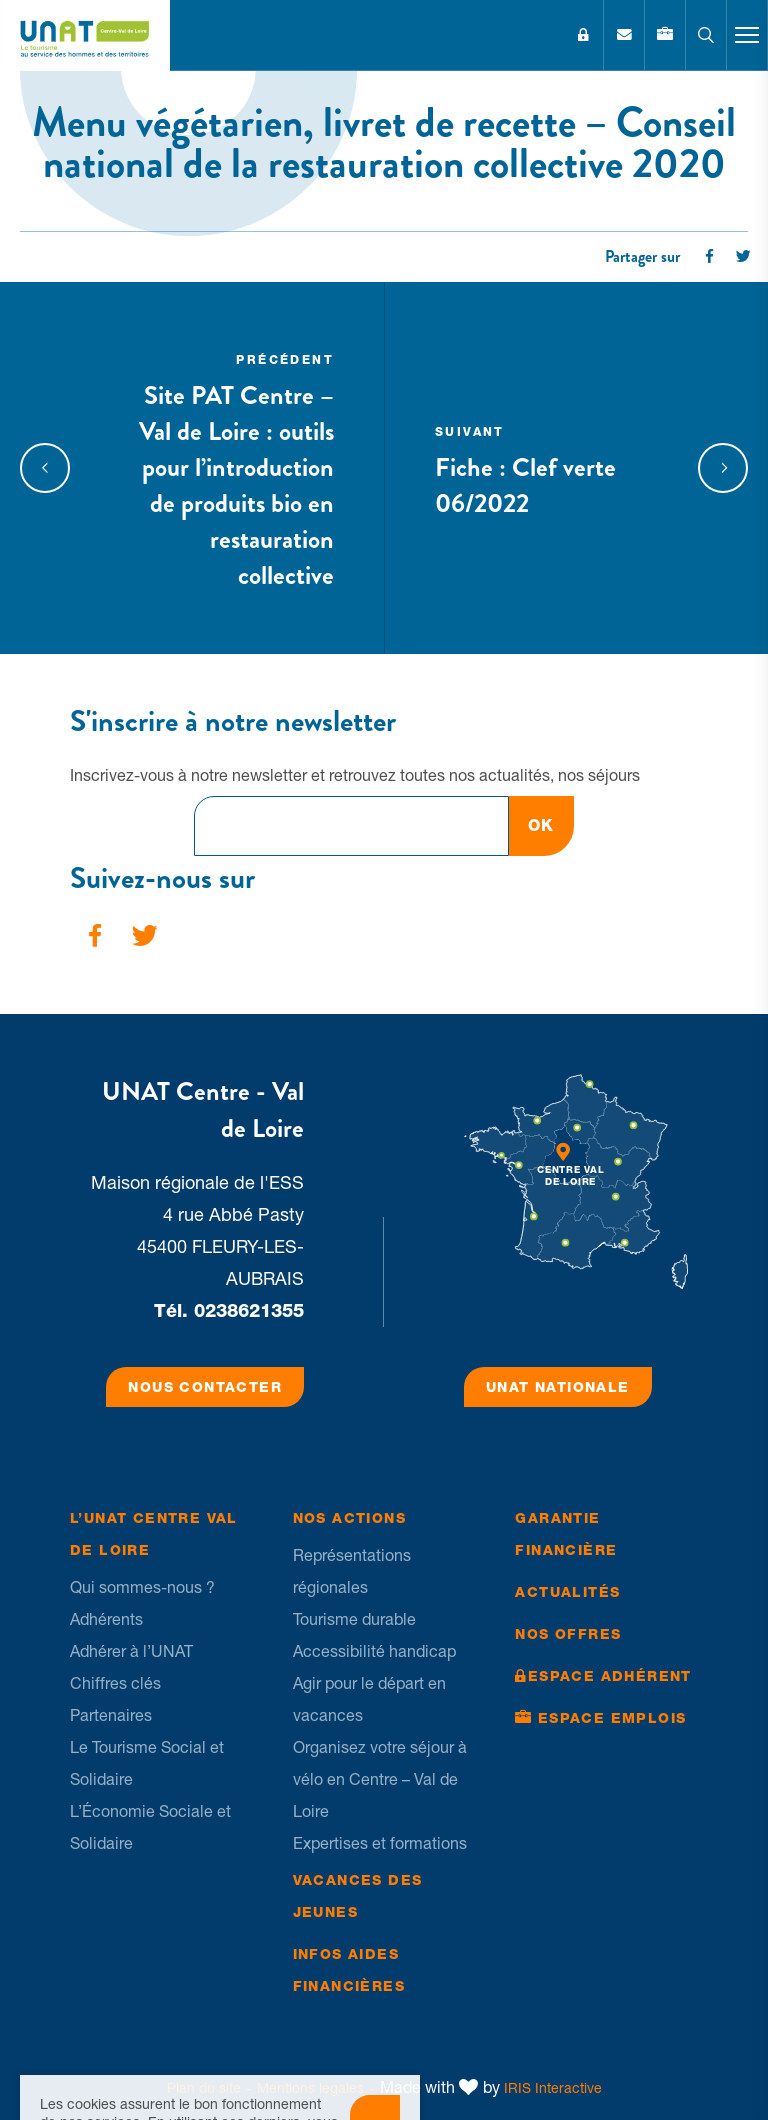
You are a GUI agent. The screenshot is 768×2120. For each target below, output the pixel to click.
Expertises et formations (380, 1843)
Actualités (567, 1592)
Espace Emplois (612, 1718)
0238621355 (249, 1310)
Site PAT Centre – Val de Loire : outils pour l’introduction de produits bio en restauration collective (229, 468)
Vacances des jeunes (358, 1896)
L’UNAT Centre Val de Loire (154, 1534)
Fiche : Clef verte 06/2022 (539, 468)
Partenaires (111, 1715)
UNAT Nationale (558, 1387)
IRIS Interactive (553, 2088)
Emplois (665, 35)
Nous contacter (205, 1387)
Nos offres (568, 1634)
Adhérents (106, 1619)
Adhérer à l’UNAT (131, 1651)
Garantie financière (566, 1534)
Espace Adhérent (583, 35)
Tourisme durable (354, 1619)
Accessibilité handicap (374, 1651)
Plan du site (204, 2088)
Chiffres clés (115, 1683)
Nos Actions (349, 1518)
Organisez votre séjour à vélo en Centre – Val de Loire (380, 1779)
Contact (624, 35)
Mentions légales (310, 2088)
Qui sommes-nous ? (142, 1587)
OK (541, 825)
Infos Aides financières (349, 1970)
